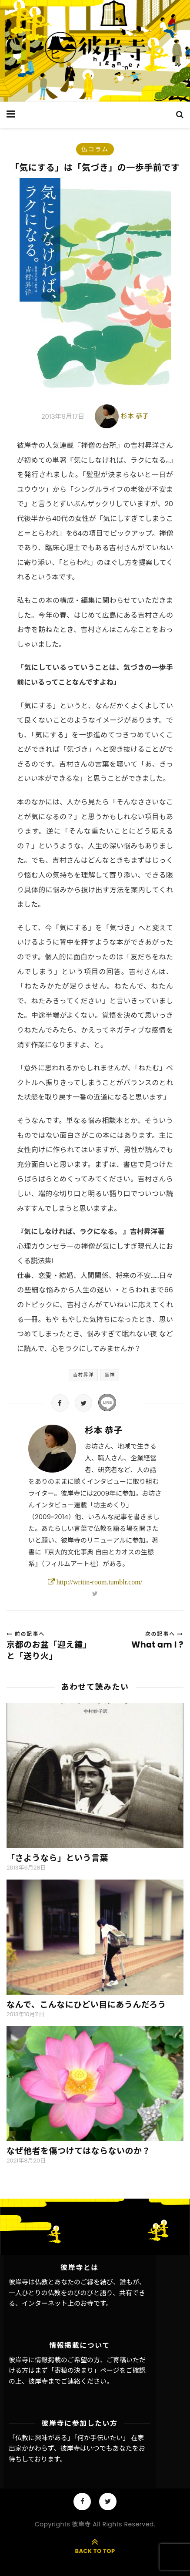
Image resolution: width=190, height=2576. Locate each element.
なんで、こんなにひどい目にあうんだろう (86, 2005)
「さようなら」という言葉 (57, 1858)
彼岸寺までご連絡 (54, 2381)
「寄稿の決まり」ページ (84, 2370)
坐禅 (110, 1374)
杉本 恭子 (135, 415)
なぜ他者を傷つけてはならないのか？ (78, 2151)
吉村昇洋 (83, 1374)
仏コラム (95, 149)
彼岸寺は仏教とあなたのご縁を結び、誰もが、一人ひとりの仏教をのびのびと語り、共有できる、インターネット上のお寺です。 (77, 2292)
